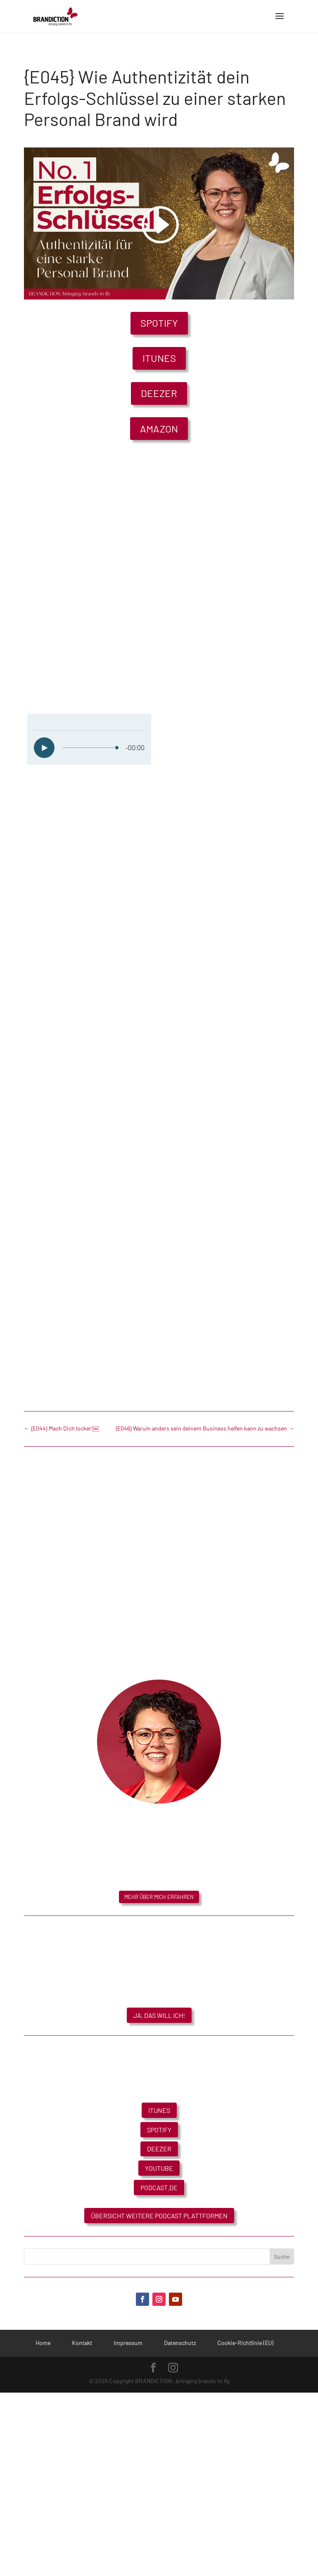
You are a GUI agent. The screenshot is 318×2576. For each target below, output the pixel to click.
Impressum (128, 2342)
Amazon (159, 429)
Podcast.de (159, 2187)
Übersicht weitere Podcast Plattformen (159, 2216)
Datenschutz (180, 2342)
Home (43, 2342)
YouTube (159, 2168)
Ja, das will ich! (159, 2015)
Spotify (159, 323)
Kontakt (82, 2342)
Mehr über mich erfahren (159, 1897)
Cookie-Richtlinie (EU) (245, 2342)
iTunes (159, 358)
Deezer (159, 393)
